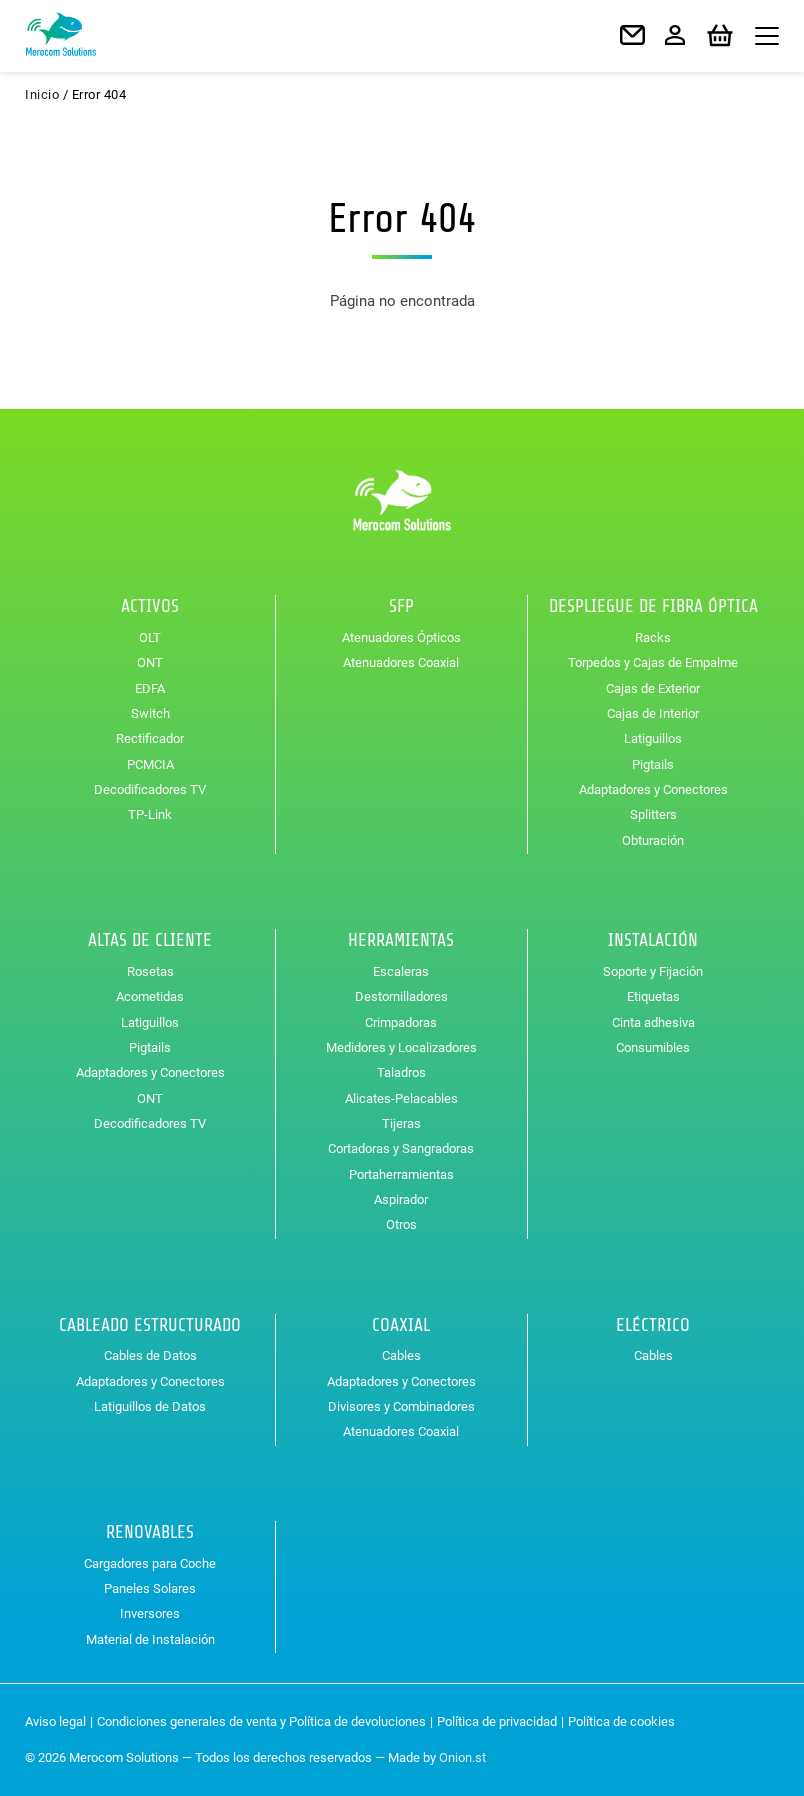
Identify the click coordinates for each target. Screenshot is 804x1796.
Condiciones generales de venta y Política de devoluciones (261, 1721)
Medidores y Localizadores (401, 1047)
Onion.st (462, 1757)
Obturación (653, 840)
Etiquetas (653, 996)
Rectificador (150, 738)
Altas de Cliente (150, 940)
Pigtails (653, 764)
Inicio (42, 94)
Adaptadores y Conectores (653, 789)
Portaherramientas (401, 1174)
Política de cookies (621, 1721)
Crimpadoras (401, 1022)
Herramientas (401, 940)
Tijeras (401, 1123)
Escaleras (401, 971)
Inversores (150, 1613)
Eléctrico (653, 1325)
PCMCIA (150, 764)
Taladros (401, 1072)
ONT (150, 662)
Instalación (653, 940)
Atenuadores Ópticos (401, 637)
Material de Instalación (150, 1639)
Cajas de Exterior (653, 688)
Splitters (653, 814)
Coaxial (401, 1325)
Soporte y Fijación (653, 971)
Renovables (150, 1532)
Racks (653, 637)
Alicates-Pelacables (401, 1098)
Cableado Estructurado (150, 1325)
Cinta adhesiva (653, 1022)
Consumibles (653, 1047)
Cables (401, 1355)
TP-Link (150, 814)
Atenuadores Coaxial (401, 662)
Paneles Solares (150, 1588)
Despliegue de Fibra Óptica (653, 606)
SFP (401, 606)
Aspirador (401, 1199)
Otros (401, 1224)
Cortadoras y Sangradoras (401, 1148)
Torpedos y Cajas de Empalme (653, 662)
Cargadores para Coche (150, 1563)
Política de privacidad (497, 1721)
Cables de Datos (150, 1355)
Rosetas (150, 971)
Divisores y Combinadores (401, 1406)
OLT (150, 637)
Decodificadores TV (150, 789)
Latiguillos (653, 738)
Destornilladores (401, 996)
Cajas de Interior (653, 713)
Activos (150, 606)
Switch (150, 713)
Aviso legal (55, 1721)
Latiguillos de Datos (150, 1406)
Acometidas (150, 996)
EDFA (150, 688)
